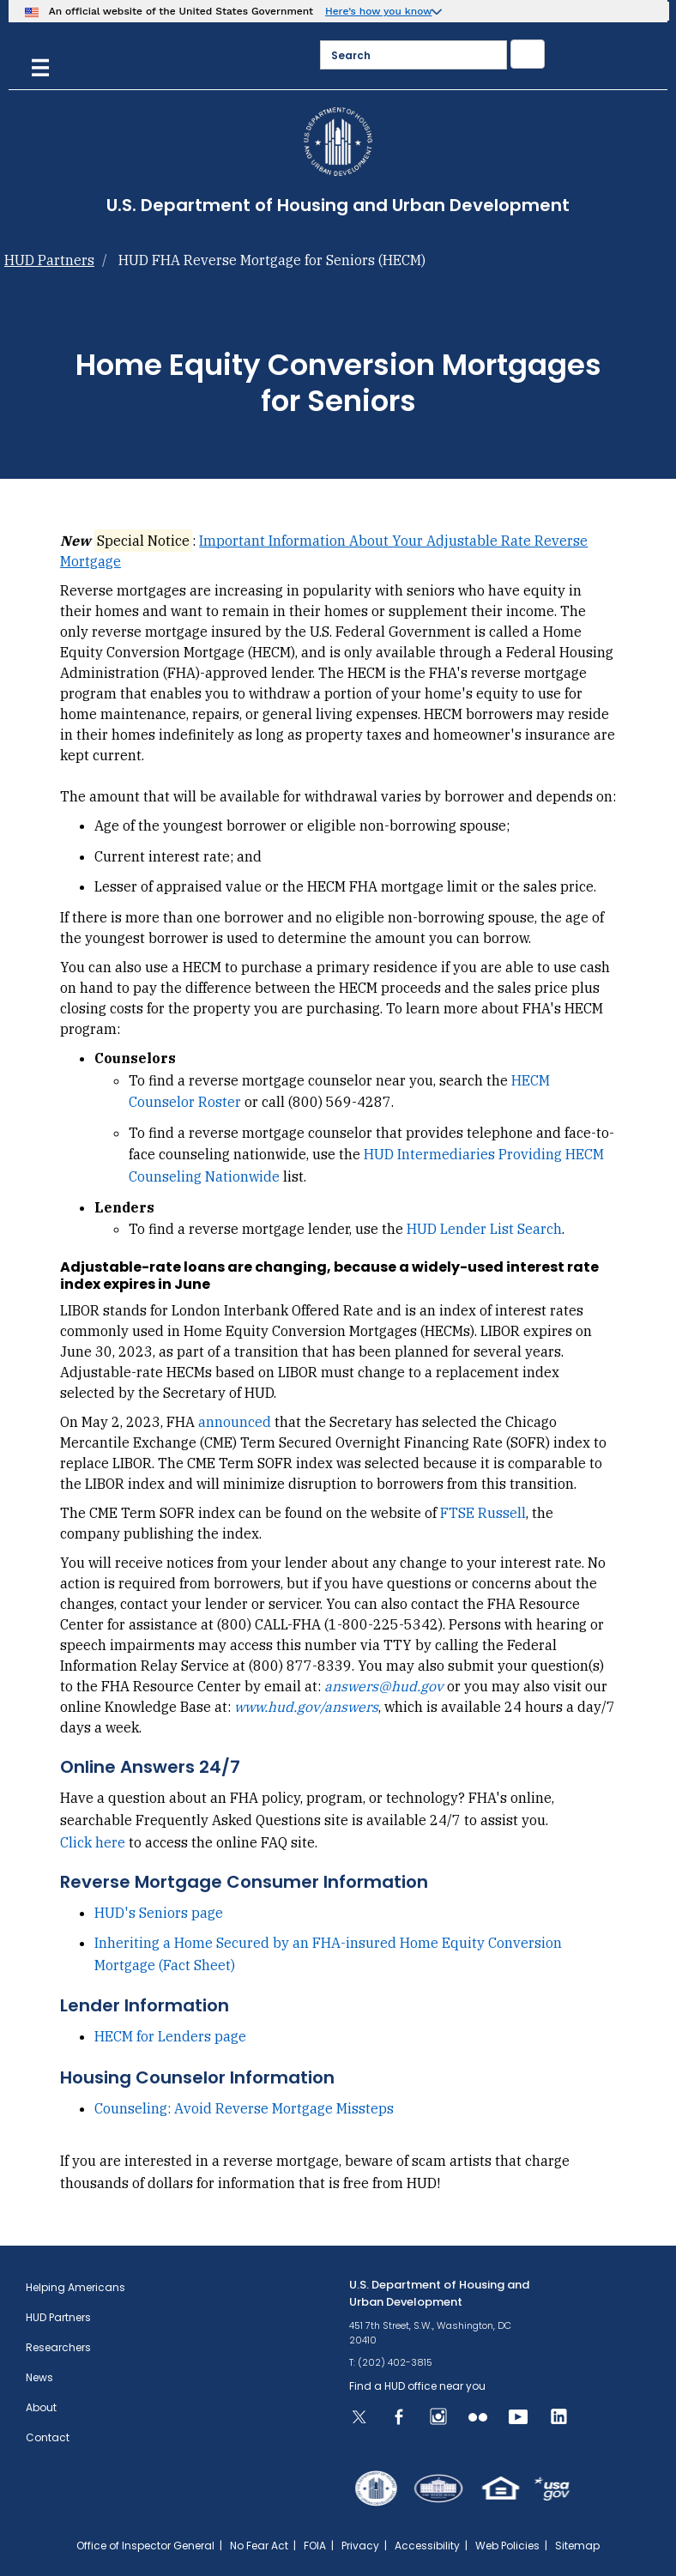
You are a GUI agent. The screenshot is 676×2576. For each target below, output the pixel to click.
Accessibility (427, 2545)
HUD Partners (49, 260)
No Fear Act (259, 2545)
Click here (94, 1842)
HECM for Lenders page (170, 2036)
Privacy (360, 2545)
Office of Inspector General (145, 2545)
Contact (47, 2437)
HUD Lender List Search (484, 1228)
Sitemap (577, 2545)
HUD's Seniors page (158, 1912)
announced (234, 1421)
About (41, 2407)
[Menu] (40, 65)
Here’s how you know (378, 11)
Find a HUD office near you (417, 2386)
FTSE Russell (483, 1512)
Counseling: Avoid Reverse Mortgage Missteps (244, 2108)
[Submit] (527, 54)
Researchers (58, 2347)
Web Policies (507, 2545)
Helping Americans (75, 2287)
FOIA (315, 2545)
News (39, 2377)
